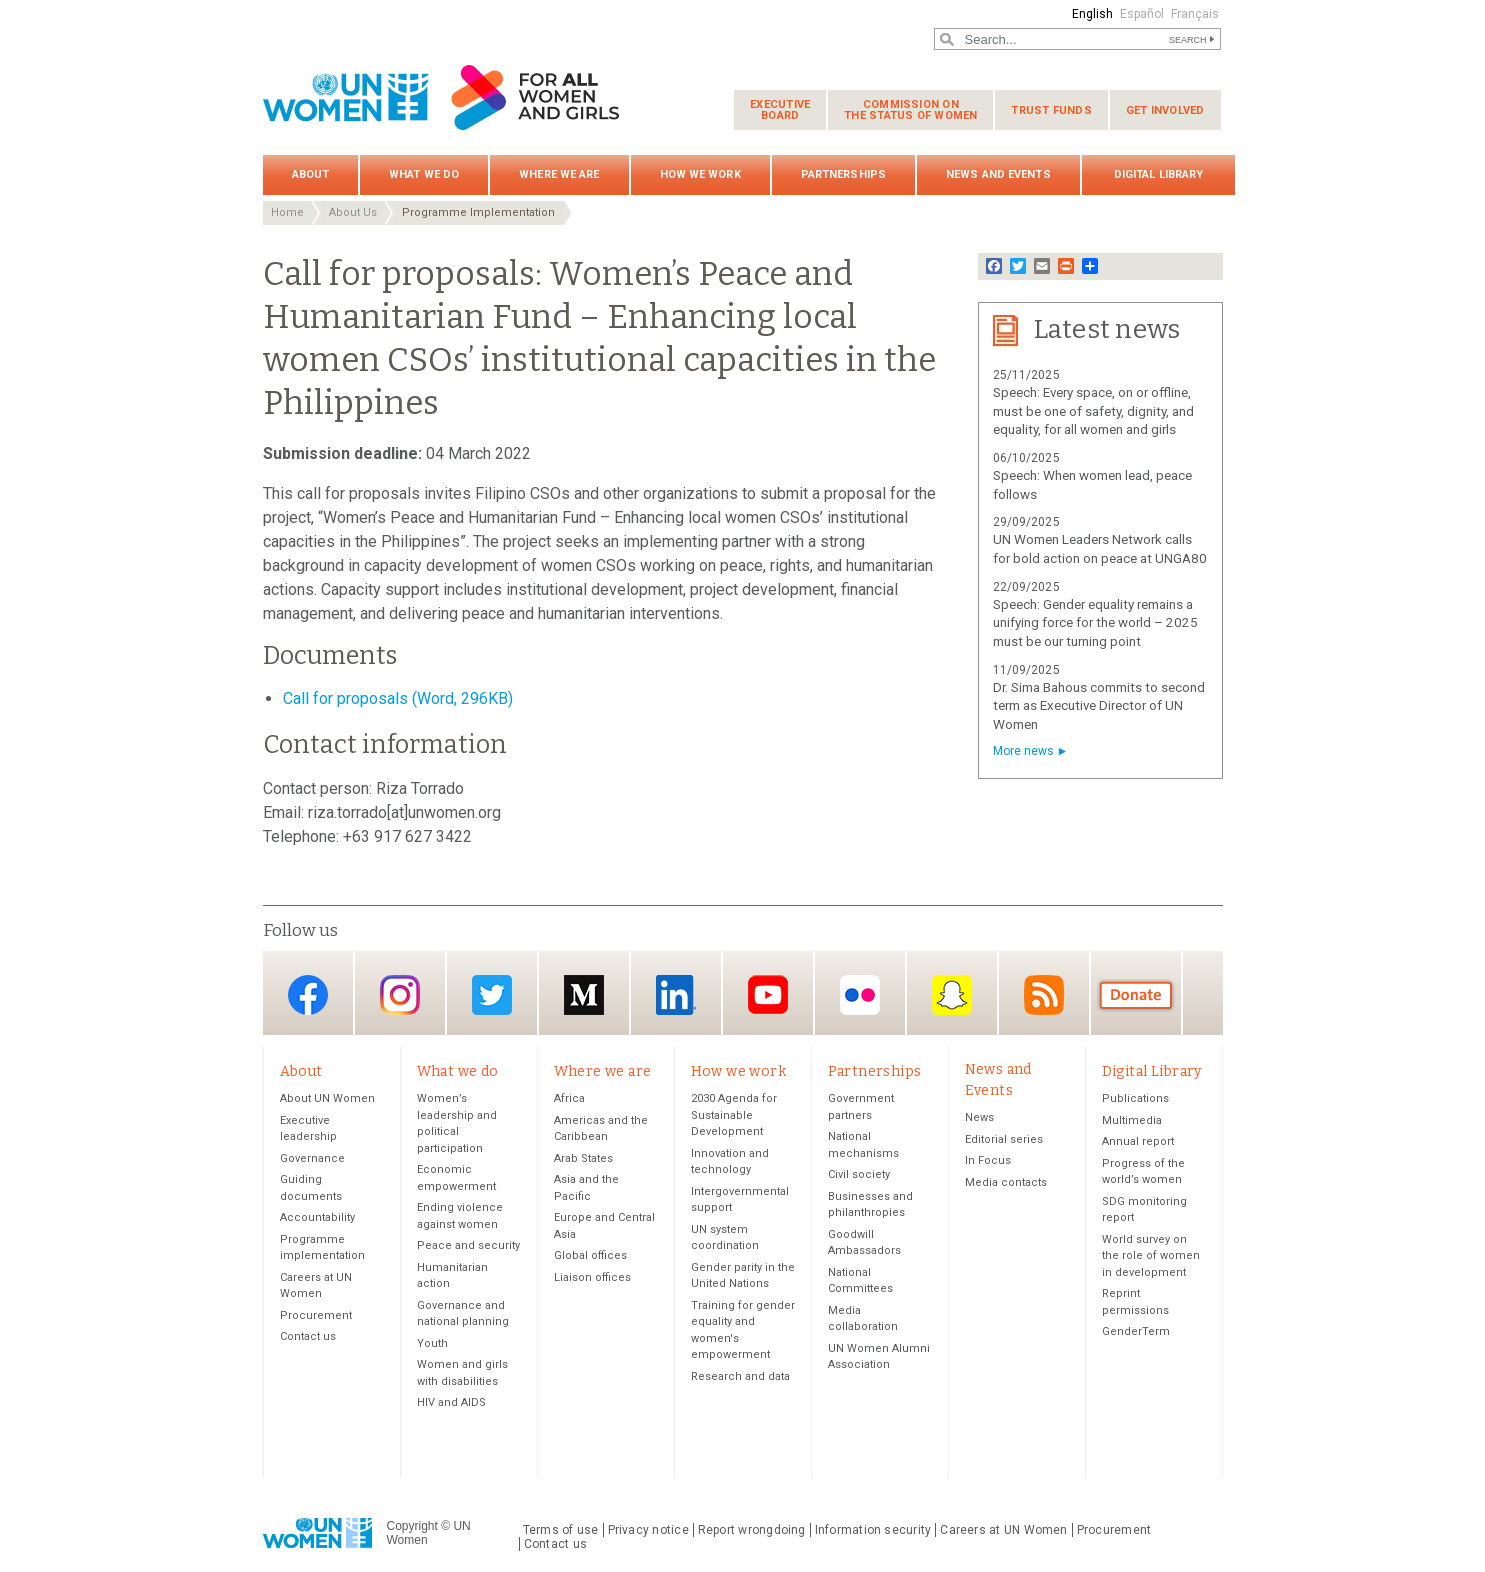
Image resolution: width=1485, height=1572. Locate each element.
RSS (1044, 994)
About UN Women (327, 1098)
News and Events (998, 174)
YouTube (768, 994)
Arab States (583, 1158)
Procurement (316, 1315)
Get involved (1165, 110)
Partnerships (843, 174)
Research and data (740, 1376)
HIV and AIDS (451, 1402)
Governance (312, 1158)
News (979, 1117)
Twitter (492, 994)
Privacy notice (648, 1530)
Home (287, 212)
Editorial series (1004, 1139)
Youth (432, 1343)
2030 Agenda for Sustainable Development (734, 1115)
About (311, 174)
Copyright (412, 1526)
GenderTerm (1136, 1331)
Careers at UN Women (1003, 1530)
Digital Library (1159, 174)
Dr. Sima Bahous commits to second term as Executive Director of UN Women (1099, 706)
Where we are (559, 174)
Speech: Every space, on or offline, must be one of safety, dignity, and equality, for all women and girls (1093, 411)
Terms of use (561, 1530)
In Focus (988, 1160)
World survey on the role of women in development (1151, 1256)
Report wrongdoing (752, 1530)
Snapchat (952, 994)
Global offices (590, 1255)
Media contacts (1006, 1182)
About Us (353, 212)
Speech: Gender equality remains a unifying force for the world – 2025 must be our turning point (1095, 623)
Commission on (910, 110)
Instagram (400, 994)
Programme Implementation (478, 212)
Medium (584, 994)
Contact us (308, 1336)
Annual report (1138, 1141)
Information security (873, 1530)
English (1092, 14)
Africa (569, 1098)
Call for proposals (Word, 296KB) (398, 698)
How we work (700, 174)
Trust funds (1051, 110)
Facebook (308, 994)
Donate (1136, 994)
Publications (1135, 1098)
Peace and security (468, 1245)
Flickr (860, 994)
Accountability (317, 1217)
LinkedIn (676, 994)
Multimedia (1132, 1120)
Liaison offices (592, 1277)
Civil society (859, 1174)
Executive (780, 110)
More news (1023, 751)
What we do (424, 174)
